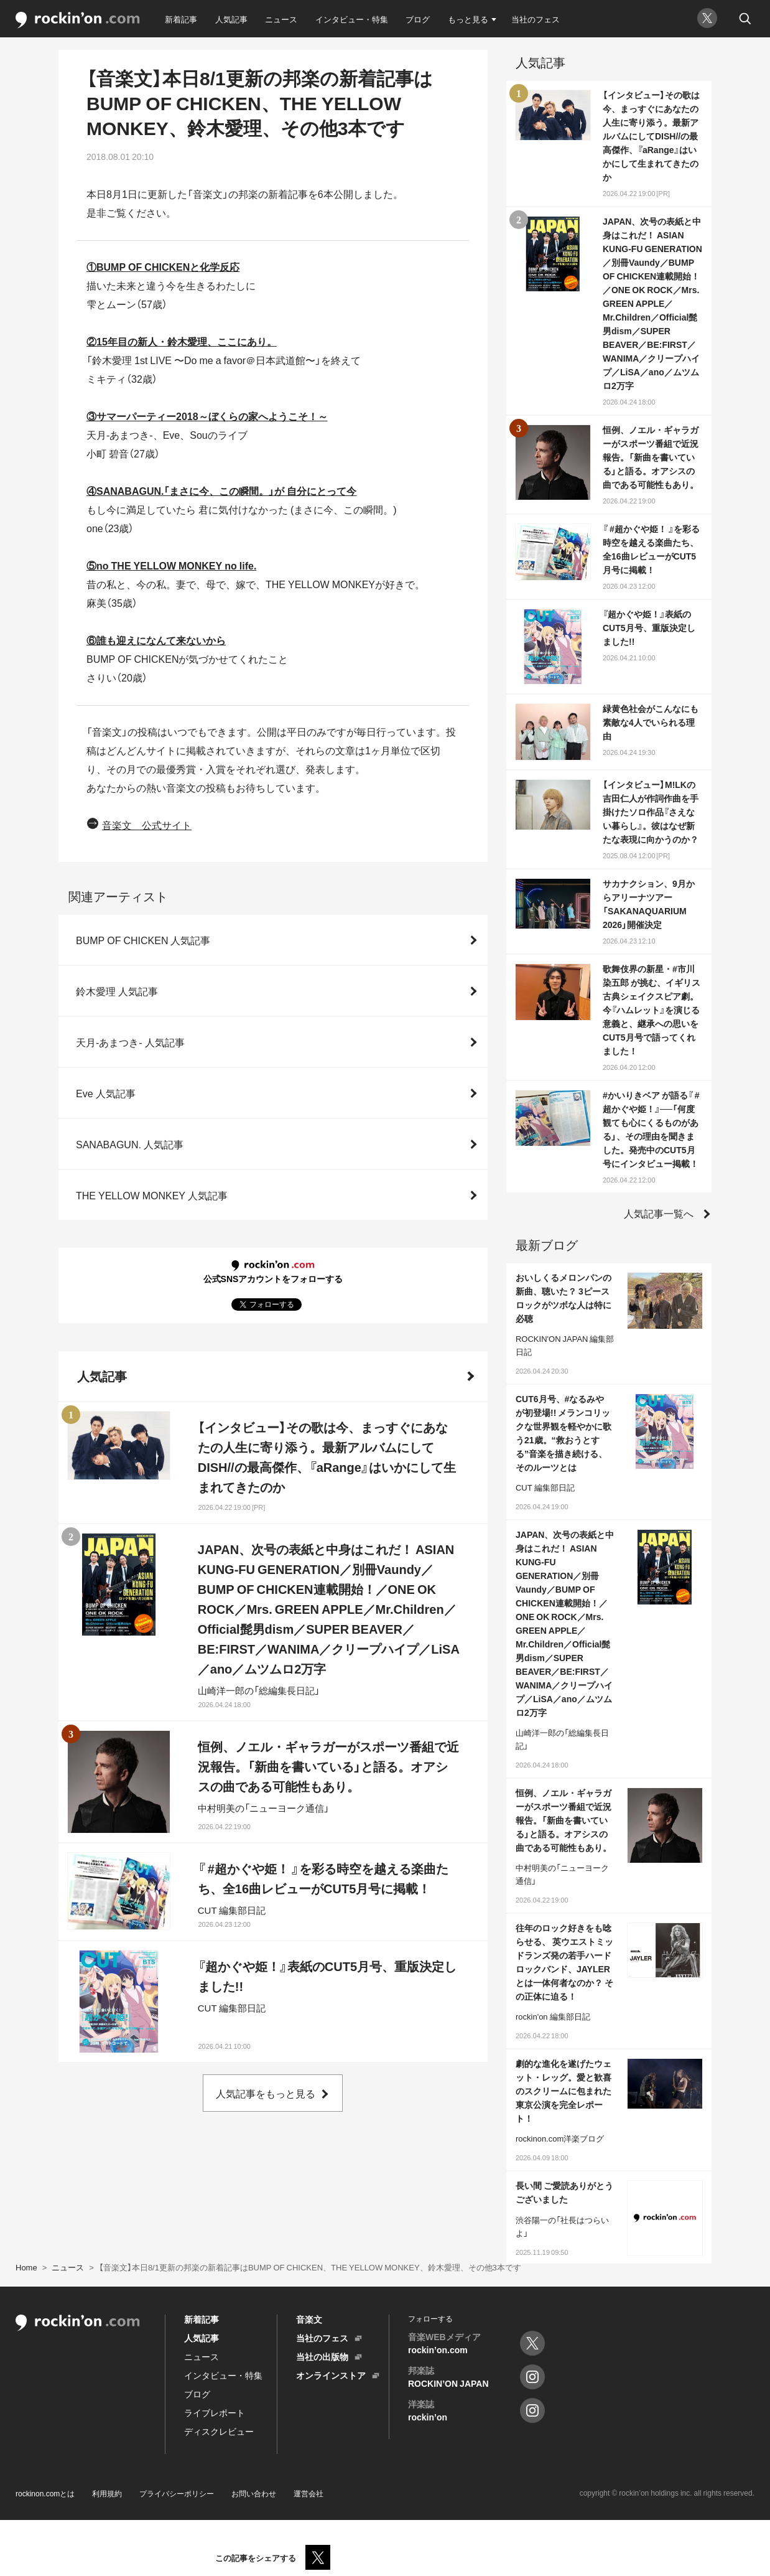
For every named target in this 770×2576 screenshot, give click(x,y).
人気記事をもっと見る (265, 2093)
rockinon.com (78, 20)
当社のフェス (535, 19)
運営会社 (308, 2493)
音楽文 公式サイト (147, 824)
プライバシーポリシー (176, 2493)
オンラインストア (331, 2375)
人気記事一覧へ (658, 1213)
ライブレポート (214, 2412)
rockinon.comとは (45, 2493)
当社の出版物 (322, 2356)
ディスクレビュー (219, 2431)
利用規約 (107, 2493)
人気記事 (231, 19)
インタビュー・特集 (351, 19)
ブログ (418, 19)
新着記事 (181, 19)
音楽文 (309, 2319)
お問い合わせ (253, 2493)
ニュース (281, 19)
